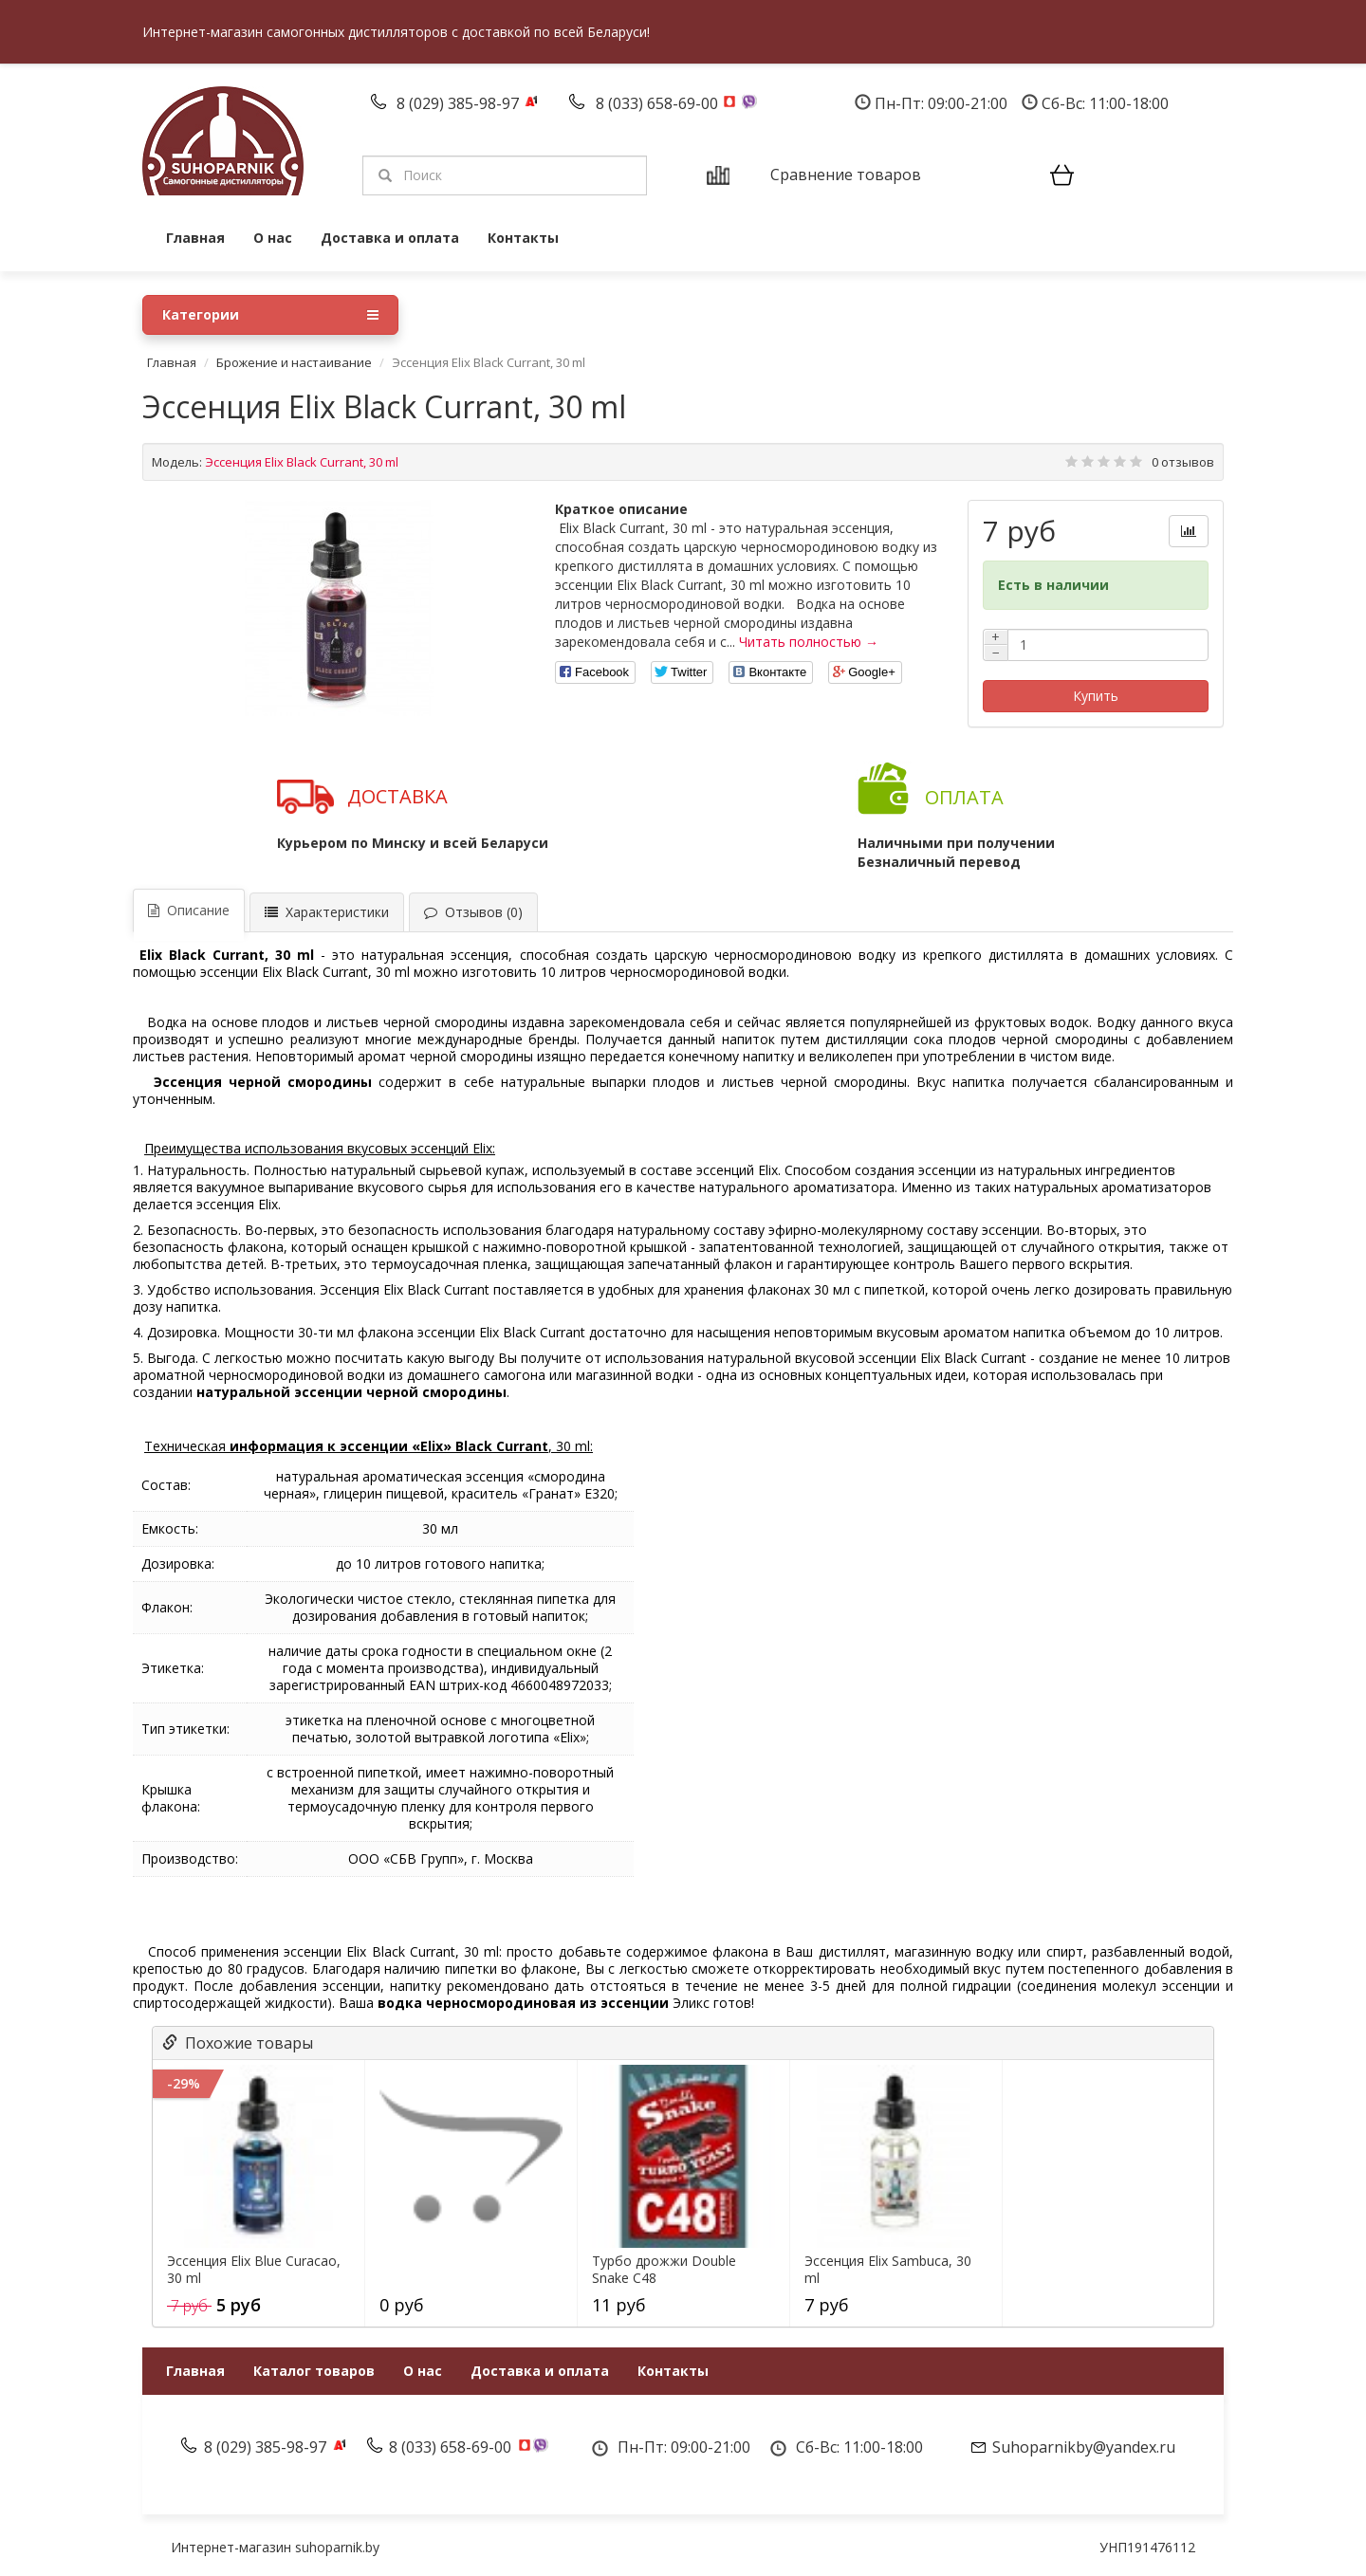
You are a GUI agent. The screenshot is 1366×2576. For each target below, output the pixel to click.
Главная (195, 238)
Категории (270, 314)
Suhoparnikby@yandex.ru (1083, 2447)
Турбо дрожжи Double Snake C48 (664, 2270)
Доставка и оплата (390, 238)
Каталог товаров (314, 2371)
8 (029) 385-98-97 (460, 103)
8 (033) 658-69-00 (659, 103)
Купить (1095, 696)
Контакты (523, 238)
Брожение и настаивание (294, 362)
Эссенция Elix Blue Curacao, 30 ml (254, 2270)
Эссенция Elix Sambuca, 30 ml (887, 2270)
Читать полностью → (808, 642)
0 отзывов (1183, 461)
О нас (272, 238)
